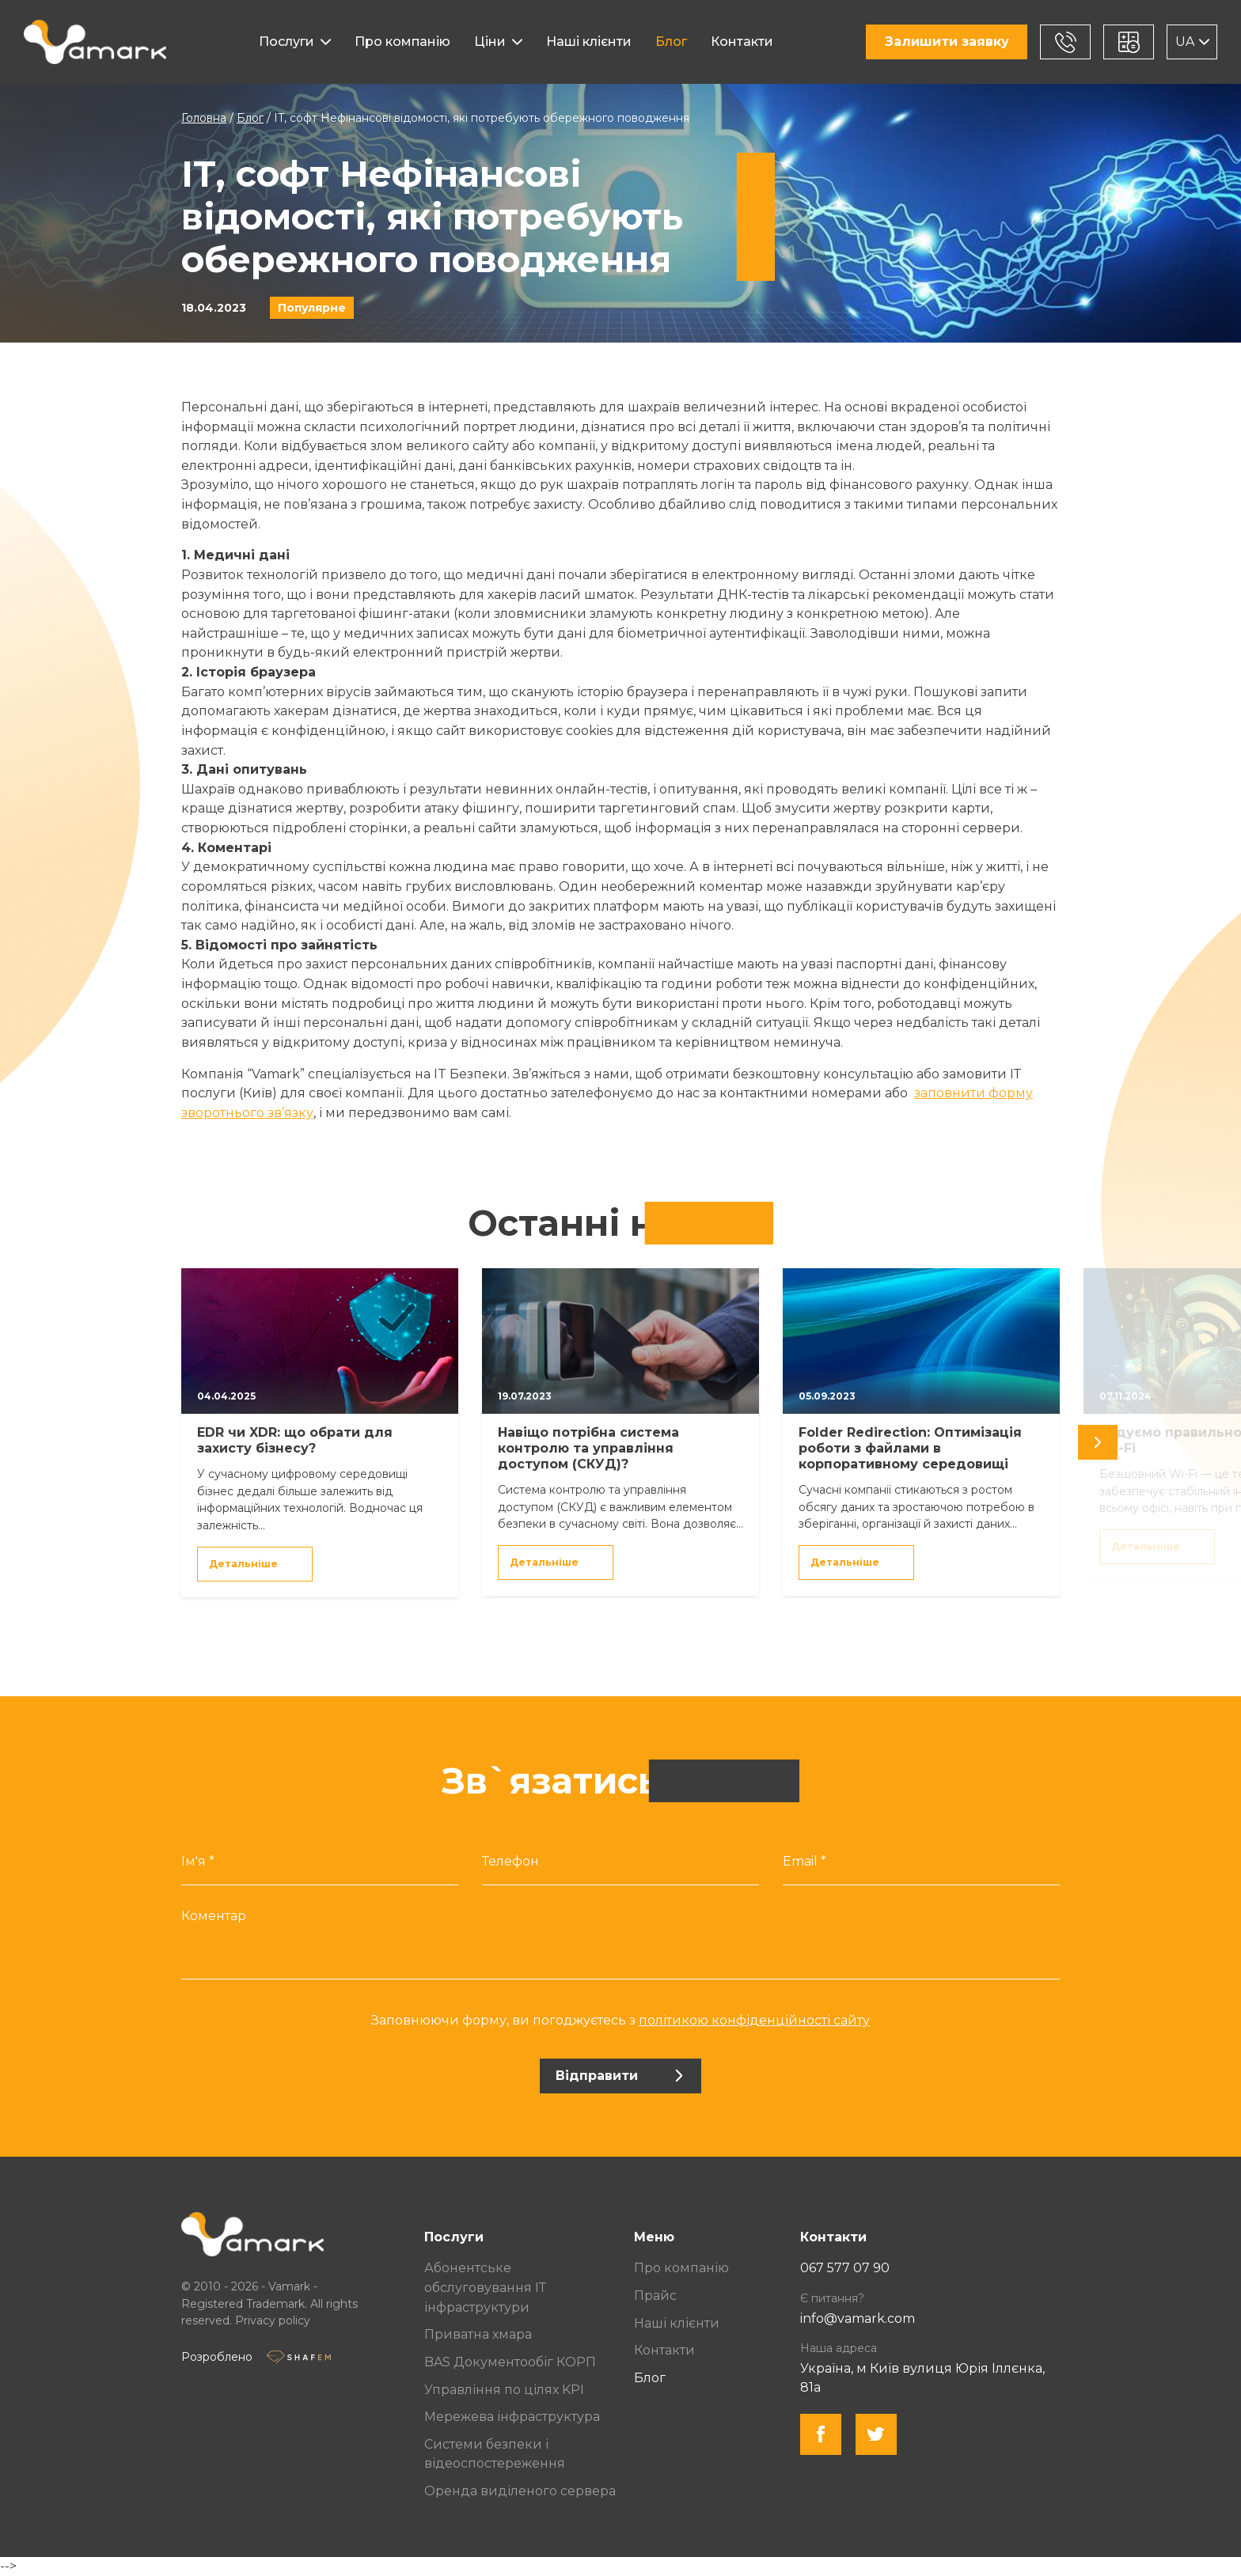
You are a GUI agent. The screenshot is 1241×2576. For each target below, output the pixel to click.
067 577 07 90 (845, 2267)
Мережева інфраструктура (512, 2416)
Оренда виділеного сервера (520, 2490)
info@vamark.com (857, 2318)
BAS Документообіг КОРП (510, 2362)
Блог (671, 41)
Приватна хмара (478, 2334)
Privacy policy (272, 2320)
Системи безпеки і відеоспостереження (494, 2454)
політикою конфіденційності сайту (754, 2020)
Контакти (742, 41)
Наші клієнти (589, 41)
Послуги (286, 41)
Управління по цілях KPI (504, 2389)
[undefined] (1098, 1442)
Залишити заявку (947, 41)
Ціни (490, 41)
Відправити (619, 2075)
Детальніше (253, 1564)
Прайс (655, 2295)
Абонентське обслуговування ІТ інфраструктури (485, 2287)
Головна (203, 118)
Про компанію (402, 41)
